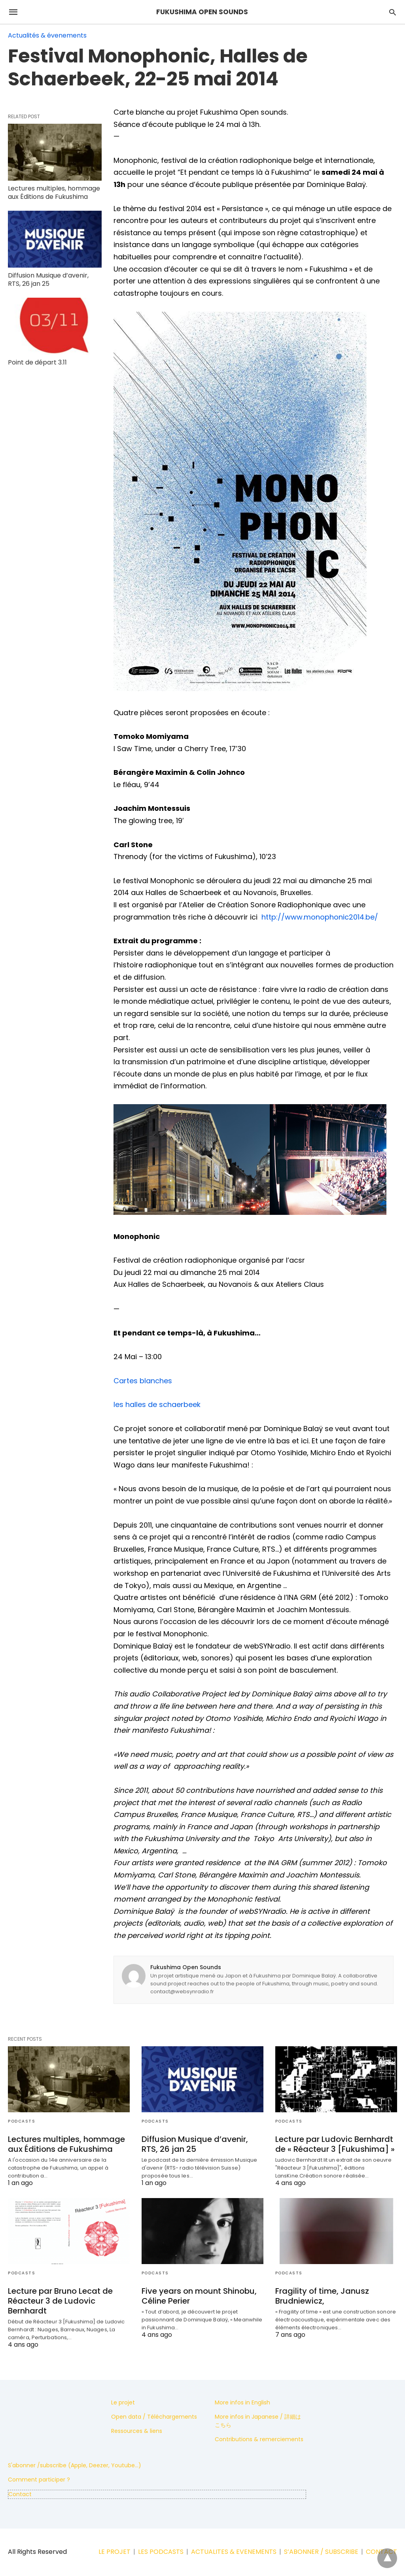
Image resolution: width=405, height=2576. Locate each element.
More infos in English (242, 2402)
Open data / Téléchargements (154, 2417)
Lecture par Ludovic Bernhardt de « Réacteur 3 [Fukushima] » (335, 2144)
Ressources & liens (136, 2431)
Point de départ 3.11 (37, 362)
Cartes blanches (143, 1381)
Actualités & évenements (47, 35)
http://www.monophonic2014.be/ (319, 917)
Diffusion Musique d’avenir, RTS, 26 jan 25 (48, 279)
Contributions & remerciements (259, 2439)
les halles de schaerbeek (157, 1404)
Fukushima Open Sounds (185, 1967)
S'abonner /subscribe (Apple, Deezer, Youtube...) (74, 2465)
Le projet (123, 2402)
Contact (20, 2494)
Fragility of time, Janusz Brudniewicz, (322, 2295)
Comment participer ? (39, 2479)
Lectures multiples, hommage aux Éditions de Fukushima (54, 192)
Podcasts (21, 2121)
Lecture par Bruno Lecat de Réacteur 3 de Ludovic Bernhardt (60, 2300)
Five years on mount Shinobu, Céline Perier (199, 2295)
